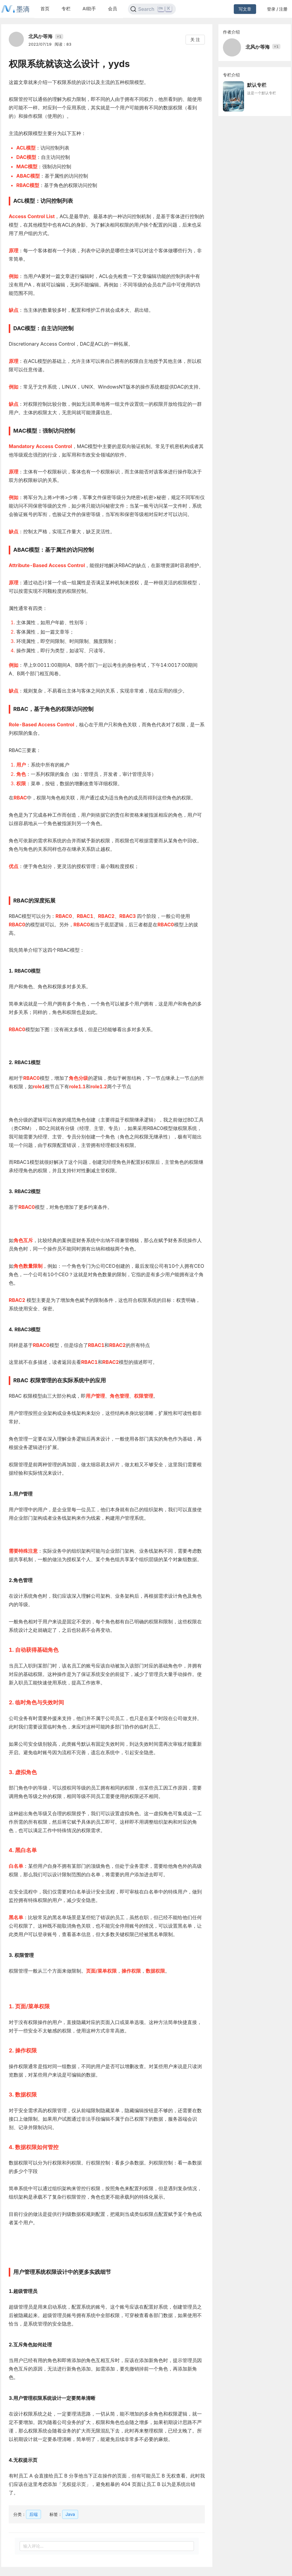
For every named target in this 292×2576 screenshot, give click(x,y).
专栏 (66, 8)
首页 (44, 8)
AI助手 (89, 8)
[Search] (152, 9)
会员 (112, 8)
